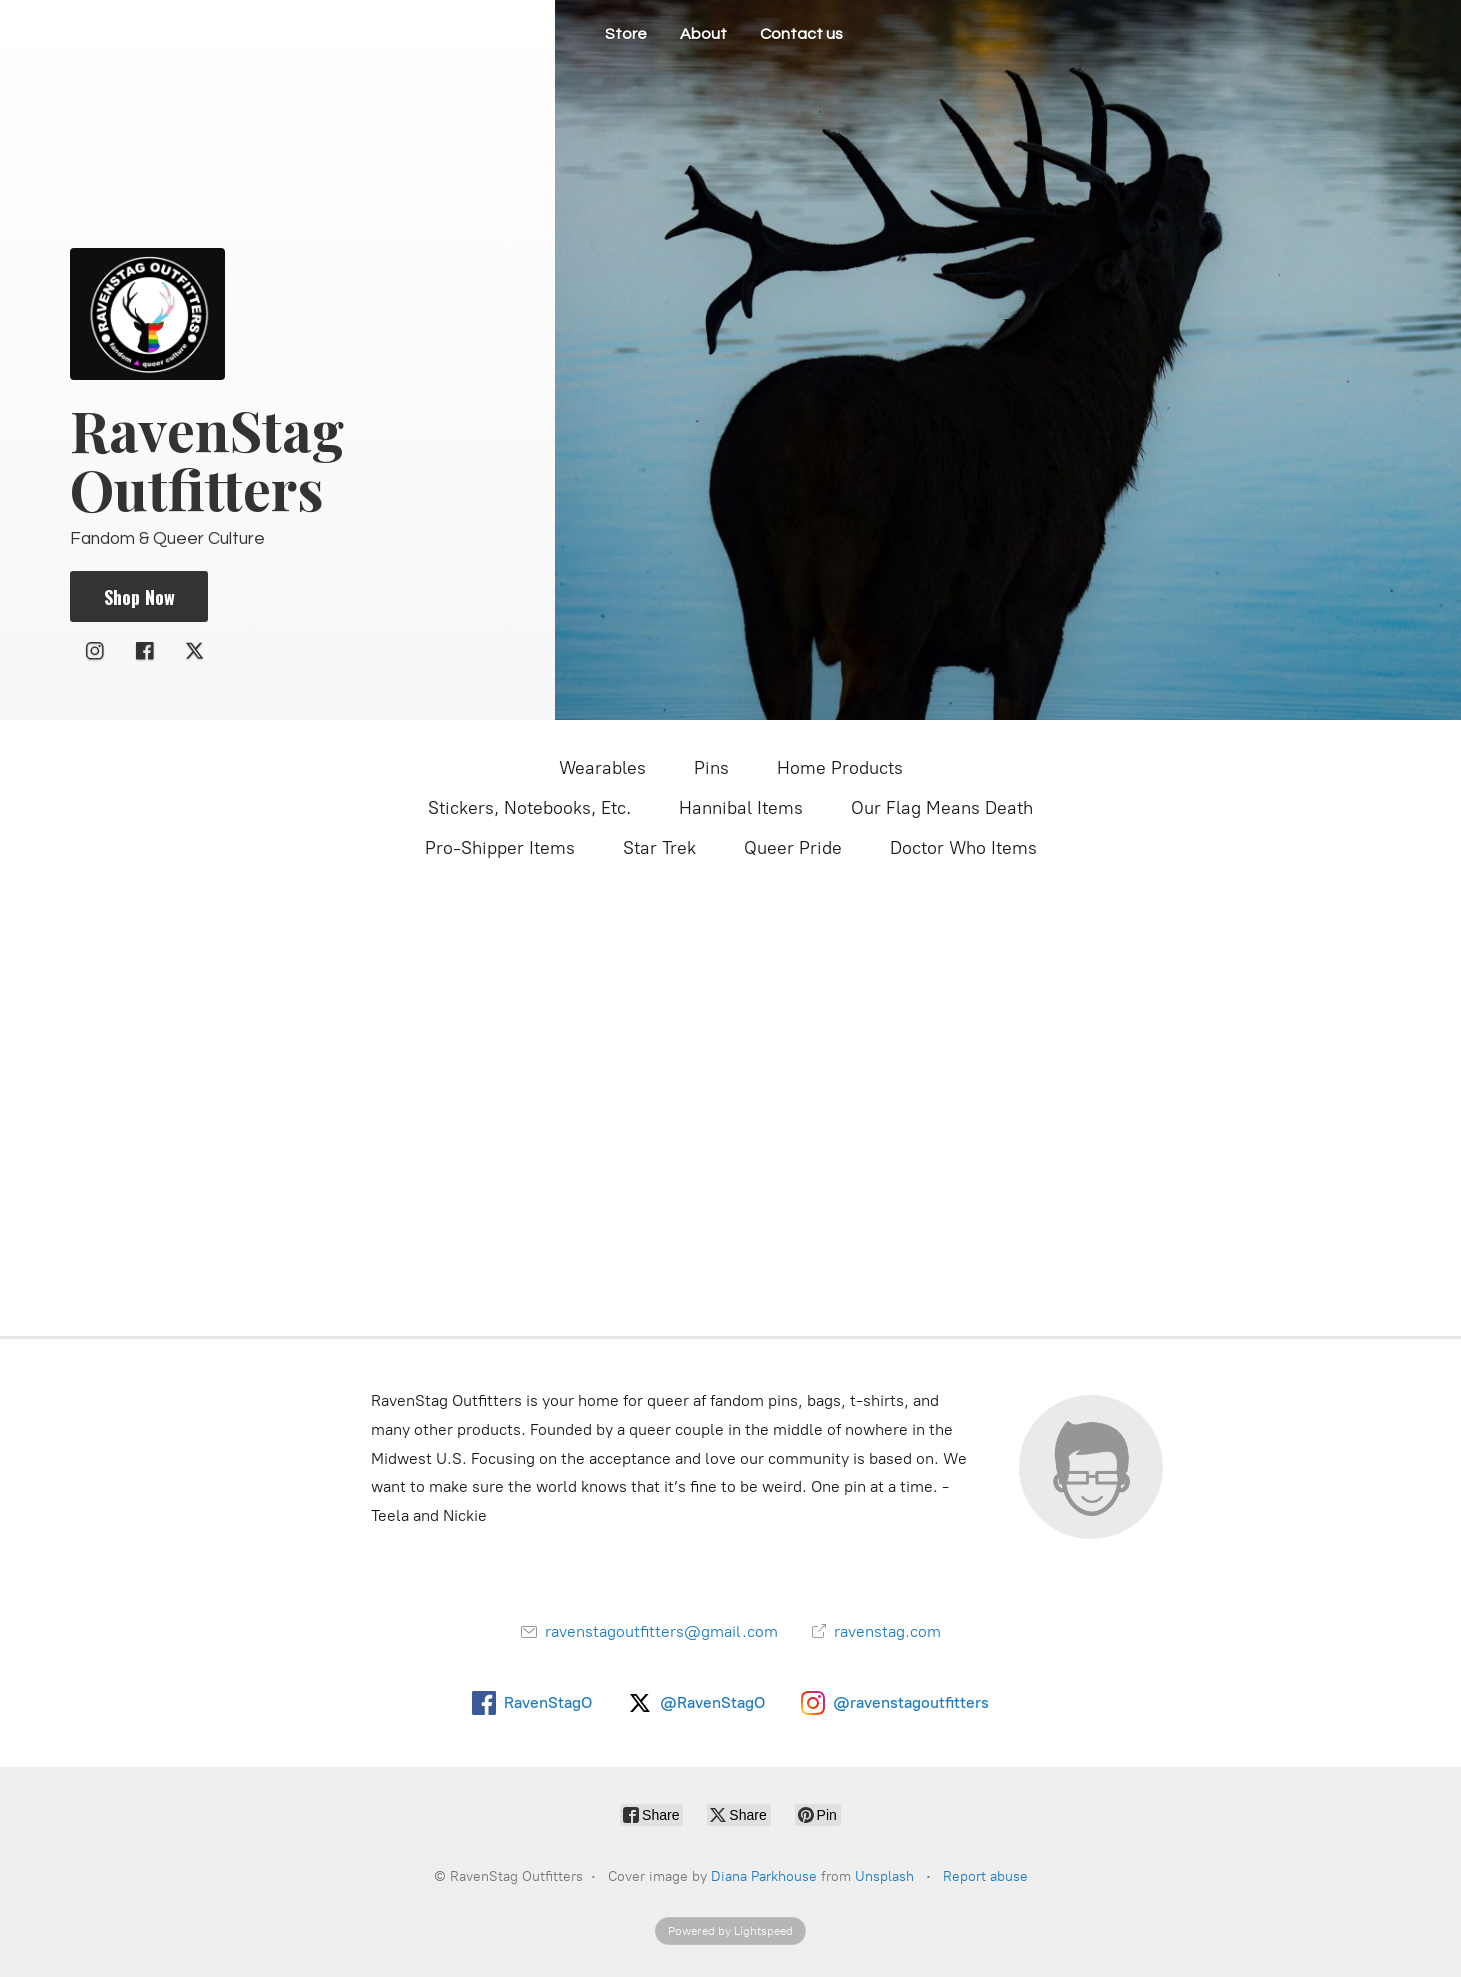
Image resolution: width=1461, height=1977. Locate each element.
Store (626, 34)
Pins (711, 768)
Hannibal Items (741, 808)
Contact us (801, 34)
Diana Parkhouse (764, 1876)
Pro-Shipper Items (500, 848)
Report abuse (985, 1876)
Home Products (840, 768)
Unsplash (884, 1876)
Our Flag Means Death (942, 808)
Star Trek (659, 848)
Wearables (602, 768)
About (703, 34)
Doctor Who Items (963, 848)
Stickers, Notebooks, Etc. (529, 808)
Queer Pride (793, 848)
